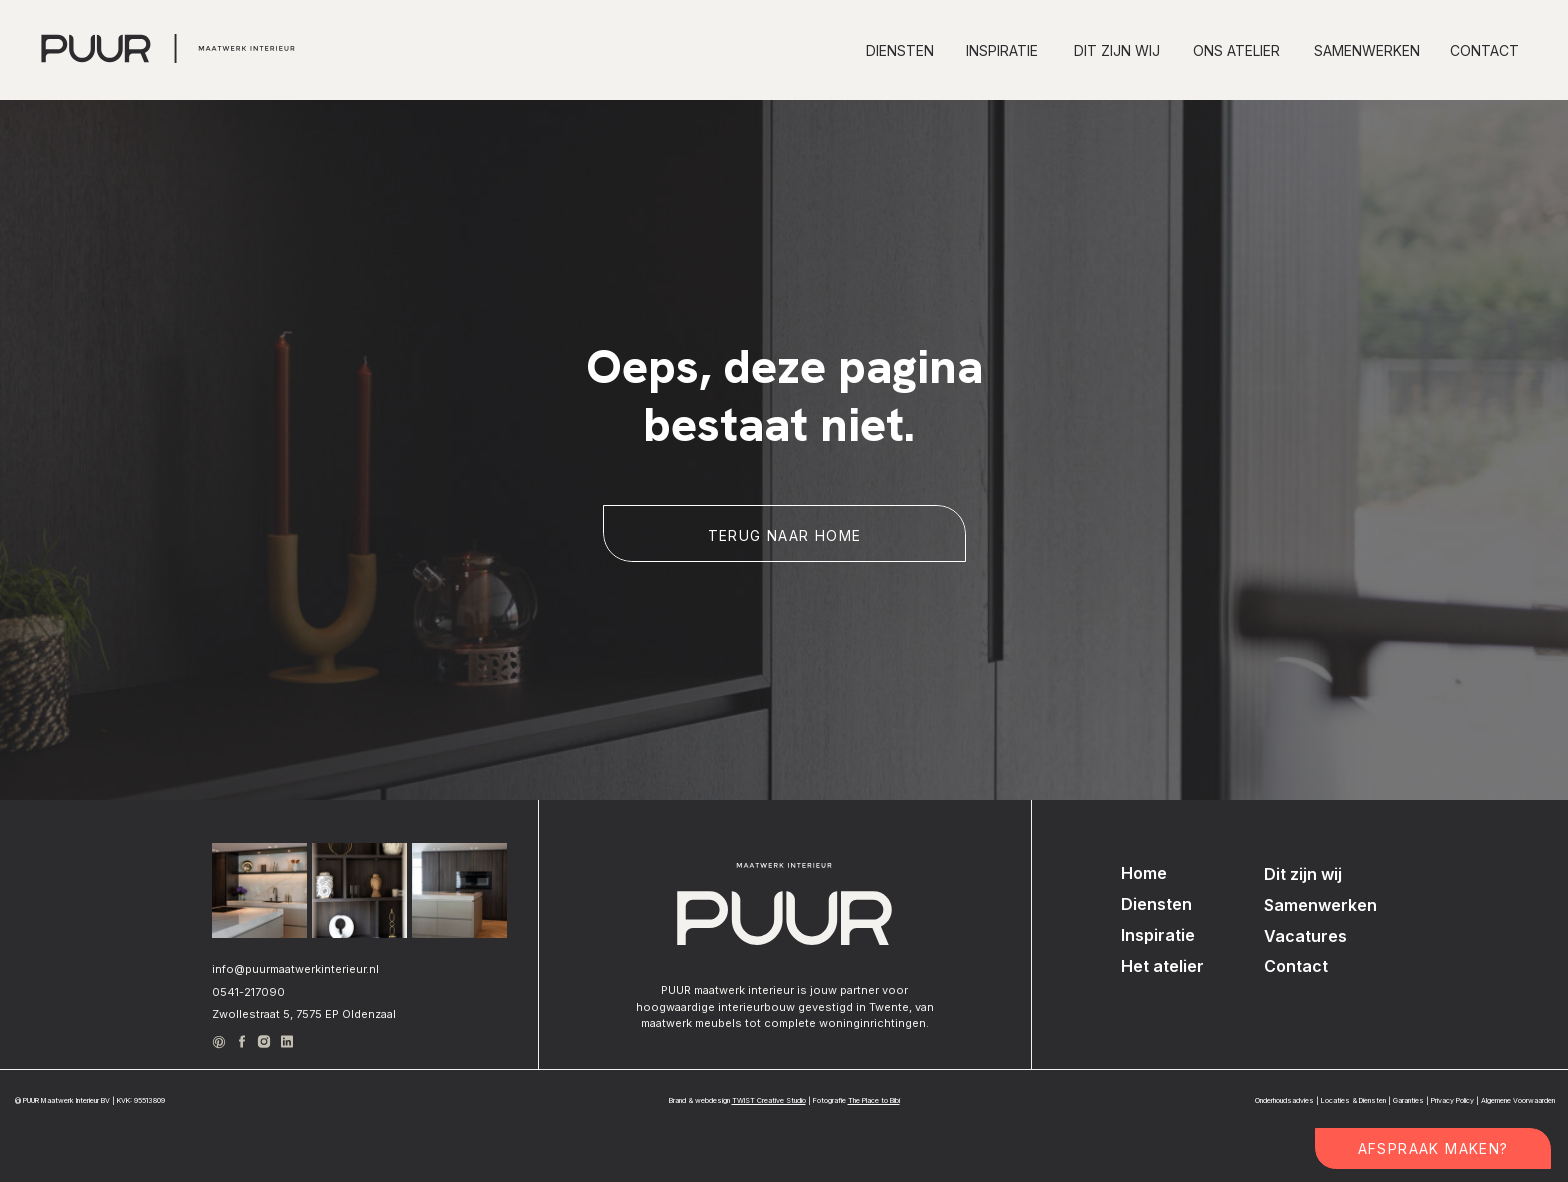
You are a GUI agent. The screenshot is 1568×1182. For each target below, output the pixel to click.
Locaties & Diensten (1353, 1100)
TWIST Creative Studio (769, 1100)
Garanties (1408, 1100)
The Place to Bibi (874, 1100)
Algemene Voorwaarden (1518, 1100)
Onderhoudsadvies (1284, 1100)
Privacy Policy (1452, 1100)
